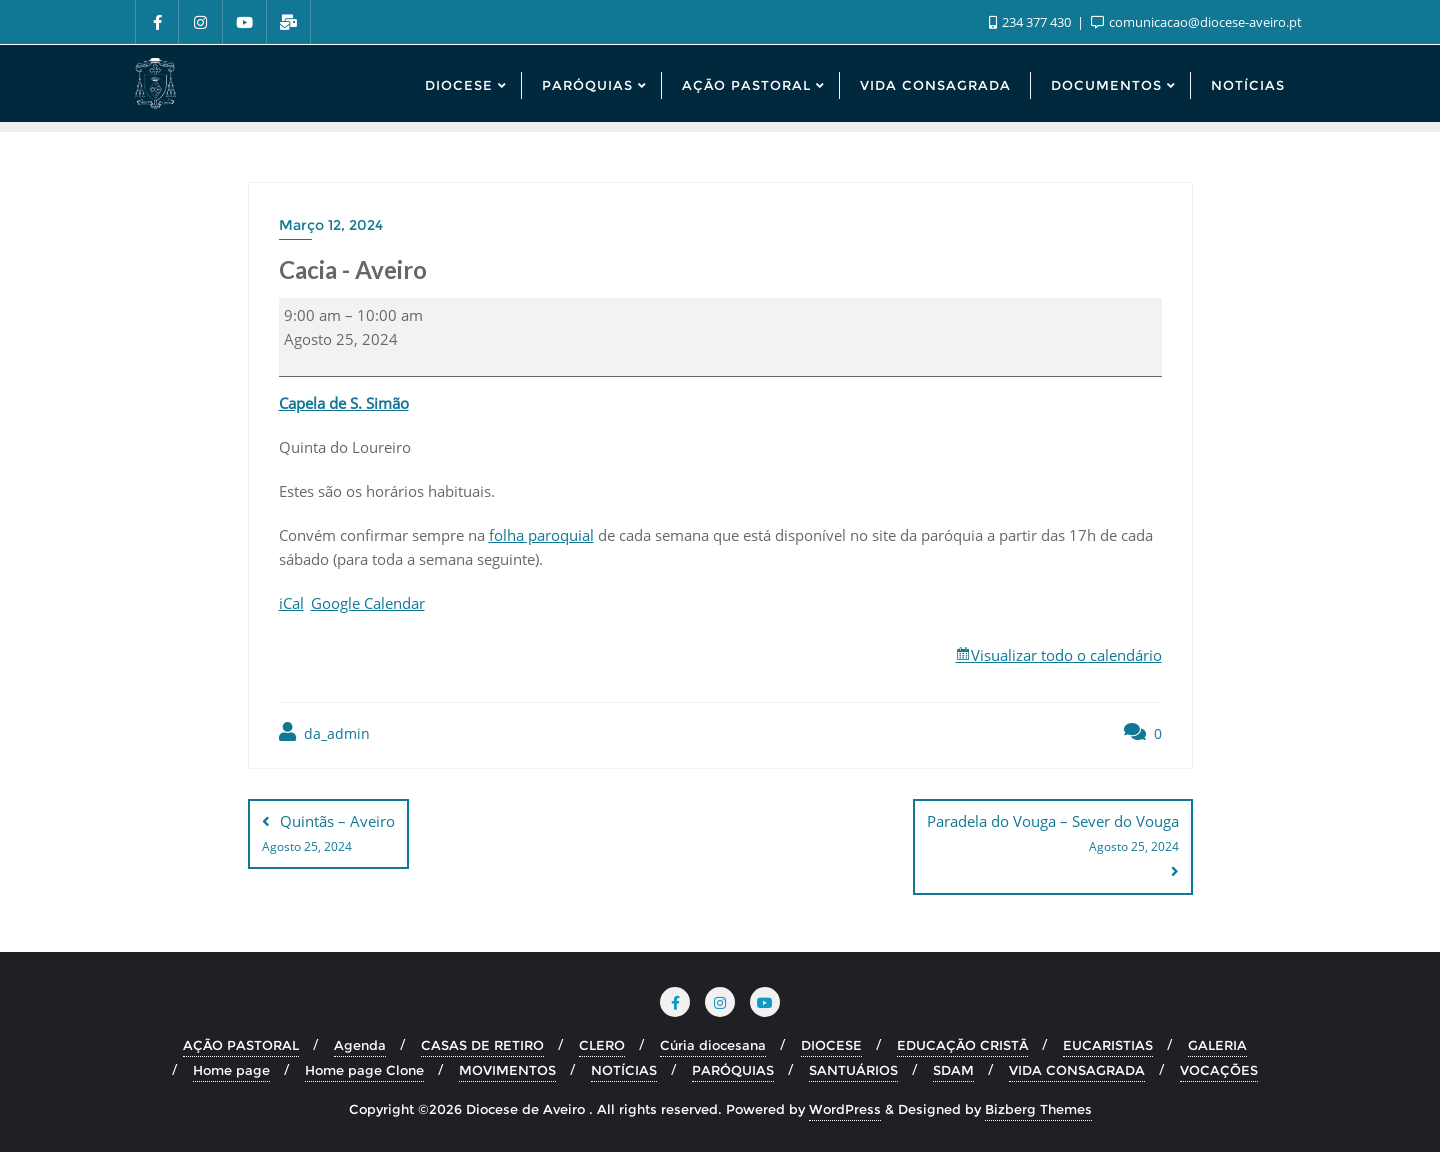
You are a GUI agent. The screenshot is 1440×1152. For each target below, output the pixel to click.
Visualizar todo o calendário (1066, 655)
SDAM (953, 1070)
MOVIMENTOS (507, 1070)
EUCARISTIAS (1108, 1045)
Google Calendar (368, 603)
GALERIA (1217, 1045)
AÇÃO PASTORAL (241, 1045)
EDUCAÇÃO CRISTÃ (962, 1045)
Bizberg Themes (1038, 1109)
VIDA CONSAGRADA (1077, 1070)
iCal (291, 603)
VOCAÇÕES (1219, 1070)
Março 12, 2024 (331, 225)
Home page (231, 1070)
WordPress (845, 1109)
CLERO (602, 1045)
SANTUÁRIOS (853, 1070)
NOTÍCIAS (624, 1070)
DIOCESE (831, 1045)
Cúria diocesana (713, 1045)
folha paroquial (541, 535)
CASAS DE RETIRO (482, 1045)
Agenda (360, 1045)
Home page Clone (364, 1070)
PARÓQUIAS (733, 1070)
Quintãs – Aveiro (328, 835)
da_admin (324, 732)
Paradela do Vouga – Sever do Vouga (1053, 835)
